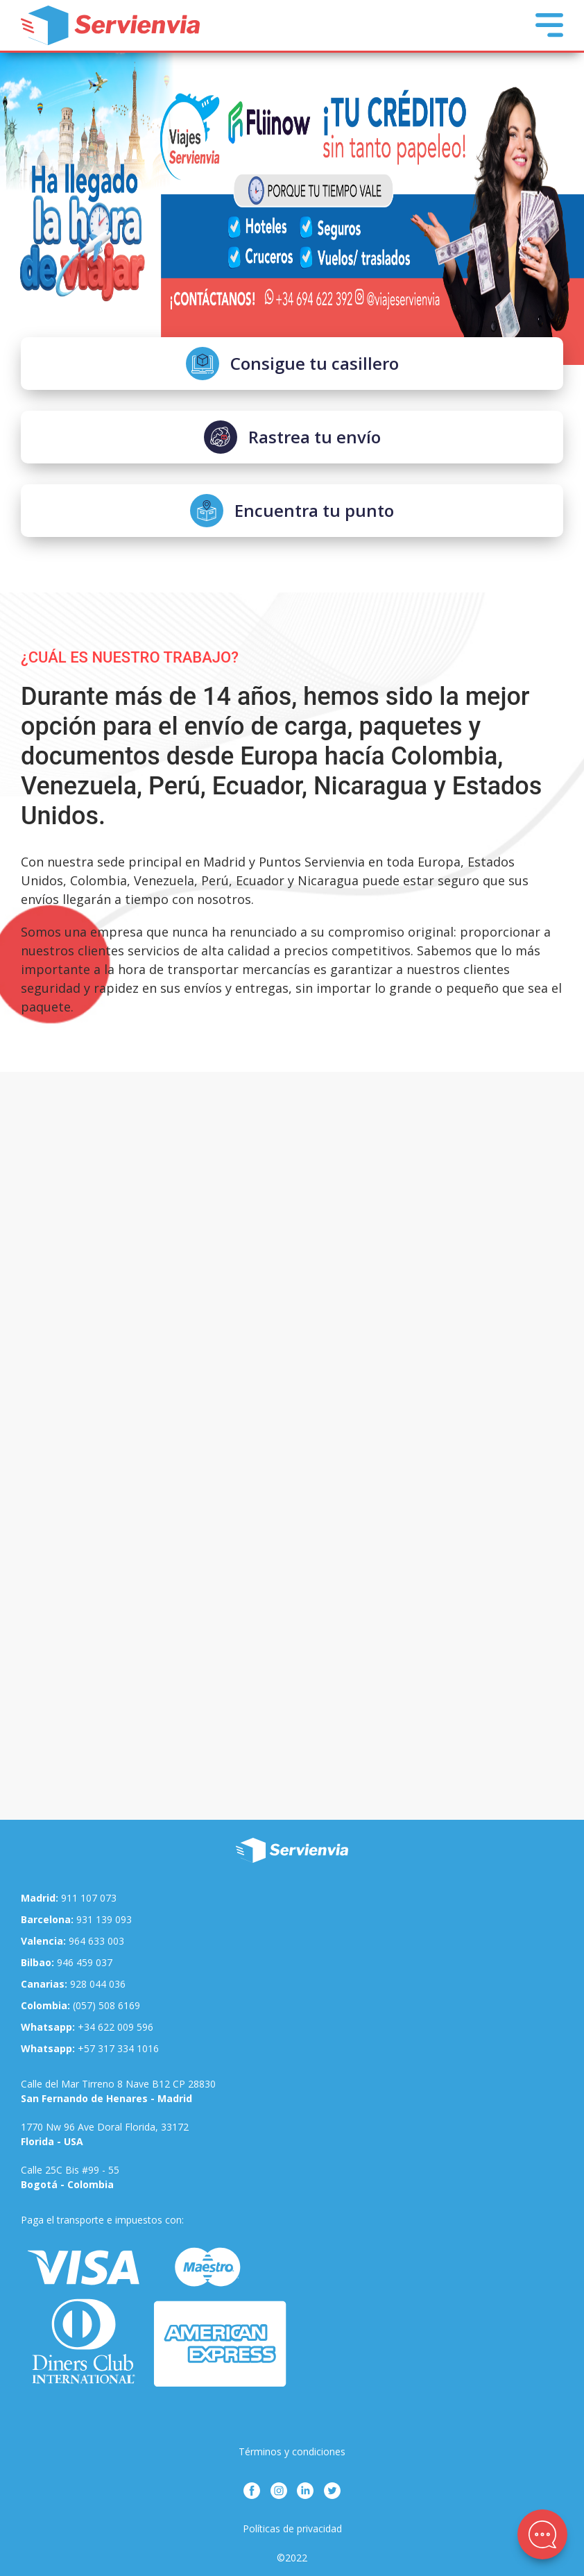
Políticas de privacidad (292, 2528)
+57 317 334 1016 (90, 2048)
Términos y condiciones (292, 2451)
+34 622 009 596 (87, 2026)
